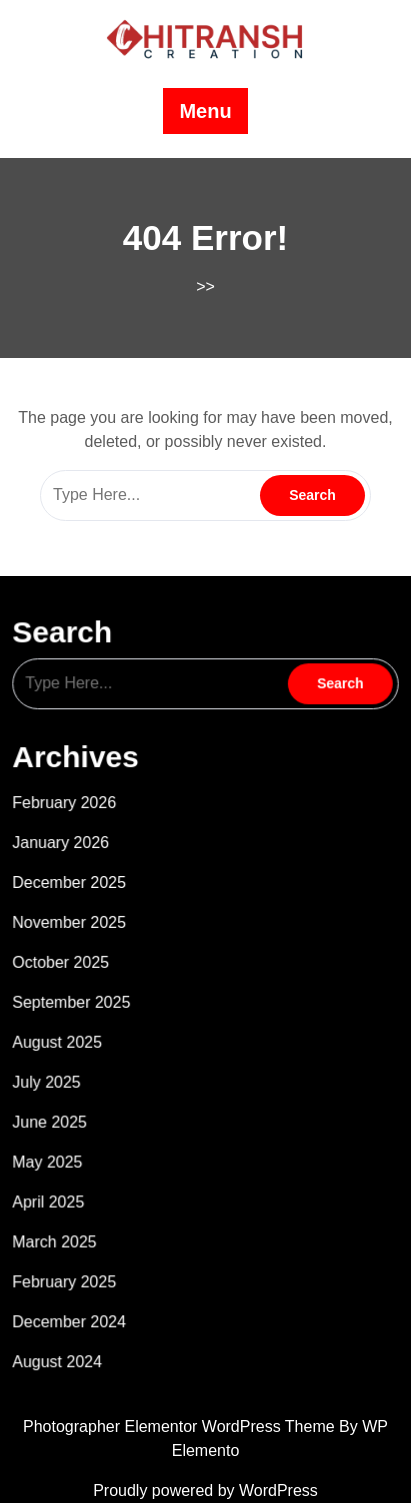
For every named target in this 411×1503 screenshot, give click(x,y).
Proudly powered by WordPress (205, 1490)
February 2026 (73, 807)
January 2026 (69, 844)
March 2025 (63, 1220)
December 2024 (77, 1295)
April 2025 (58, 1182)
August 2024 (66, 1333)
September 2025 (79, 995)
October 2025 (69, 957)
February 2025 (73, 1258)
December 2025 (77, 882)
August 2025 (66, 1032)
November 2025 (77, 919)
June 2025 (59, 1107)
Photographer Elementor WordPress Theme (181, 1426)
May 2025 (57, 1145)
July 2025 (56, 1070)
